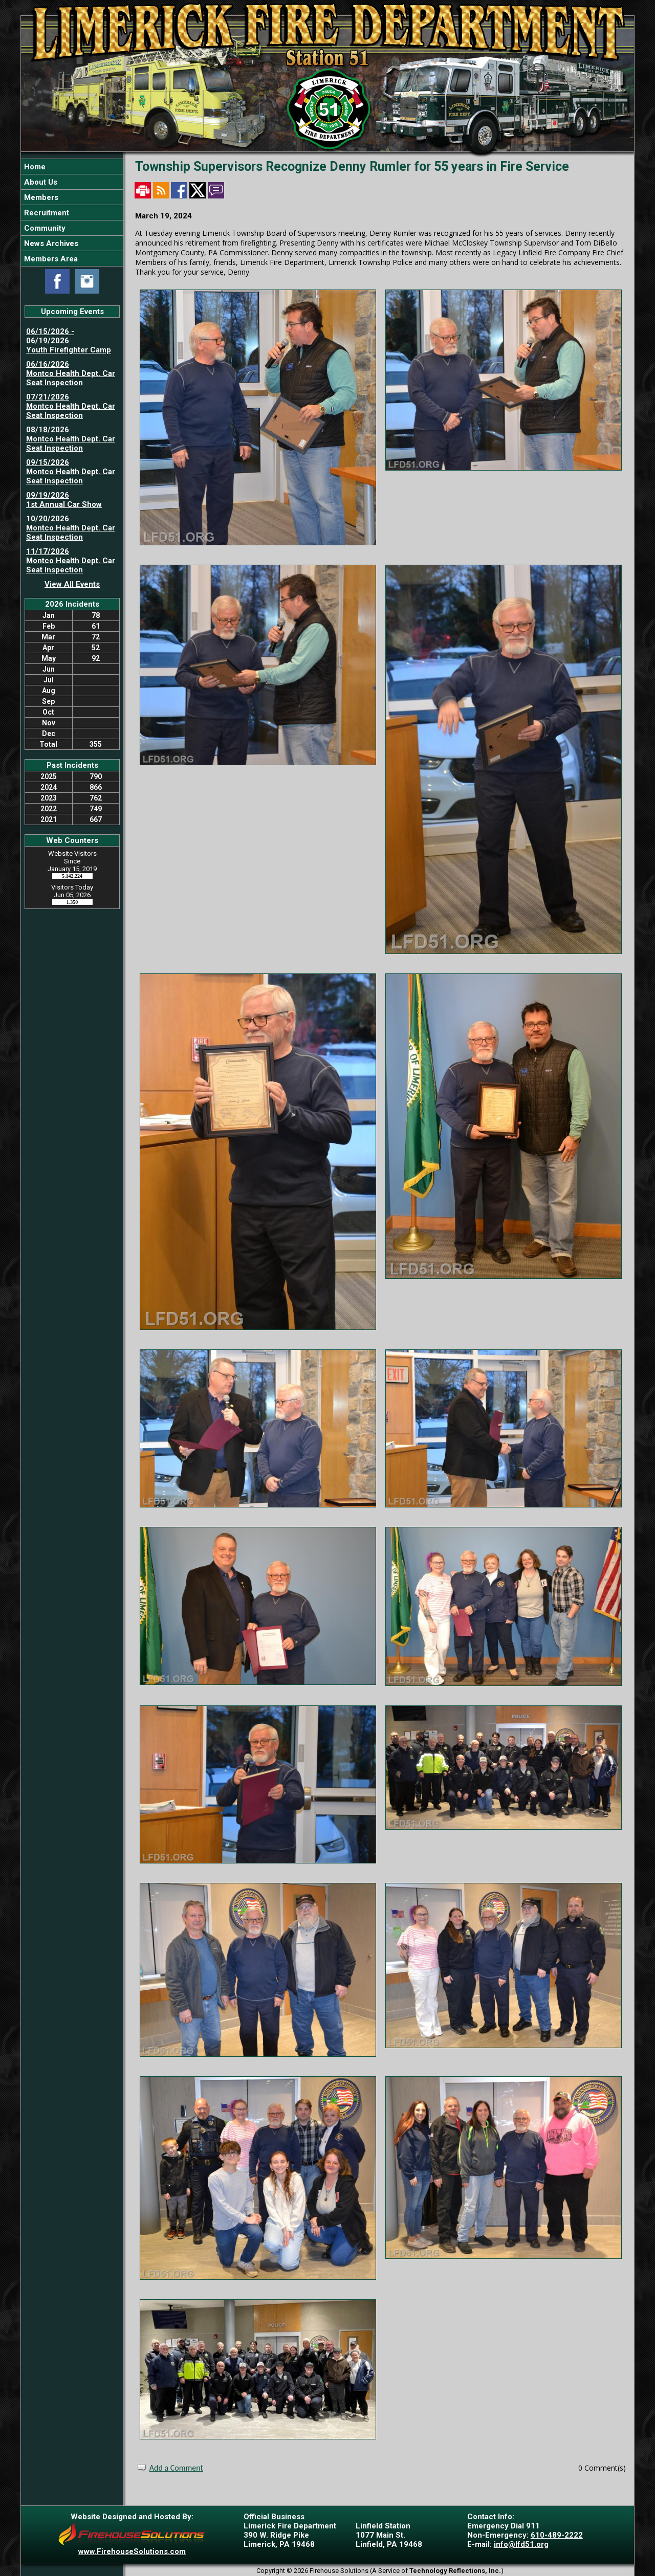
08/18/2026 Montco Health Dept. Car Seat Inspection (70, 439)
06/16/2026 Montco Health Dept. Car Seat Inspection (70, 373)
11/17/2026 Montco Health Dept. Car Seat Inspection (70, 560)
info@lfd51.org (521, 2544)
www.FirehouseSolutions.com (132, 2551)
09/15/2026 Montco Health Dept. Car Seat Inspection (70, 471)
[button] (72, 181)
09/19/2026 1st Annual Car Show (64, 500)
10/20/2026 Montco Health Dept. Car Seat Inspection (70, 528)
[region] (72, 212)
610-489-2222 (557, 2535)
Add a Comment (176, 2468)
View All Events (72, 584)
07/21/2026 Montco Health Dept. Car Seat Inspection (70, 406)
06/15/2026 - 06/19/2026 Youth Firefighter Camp (68, 340)
